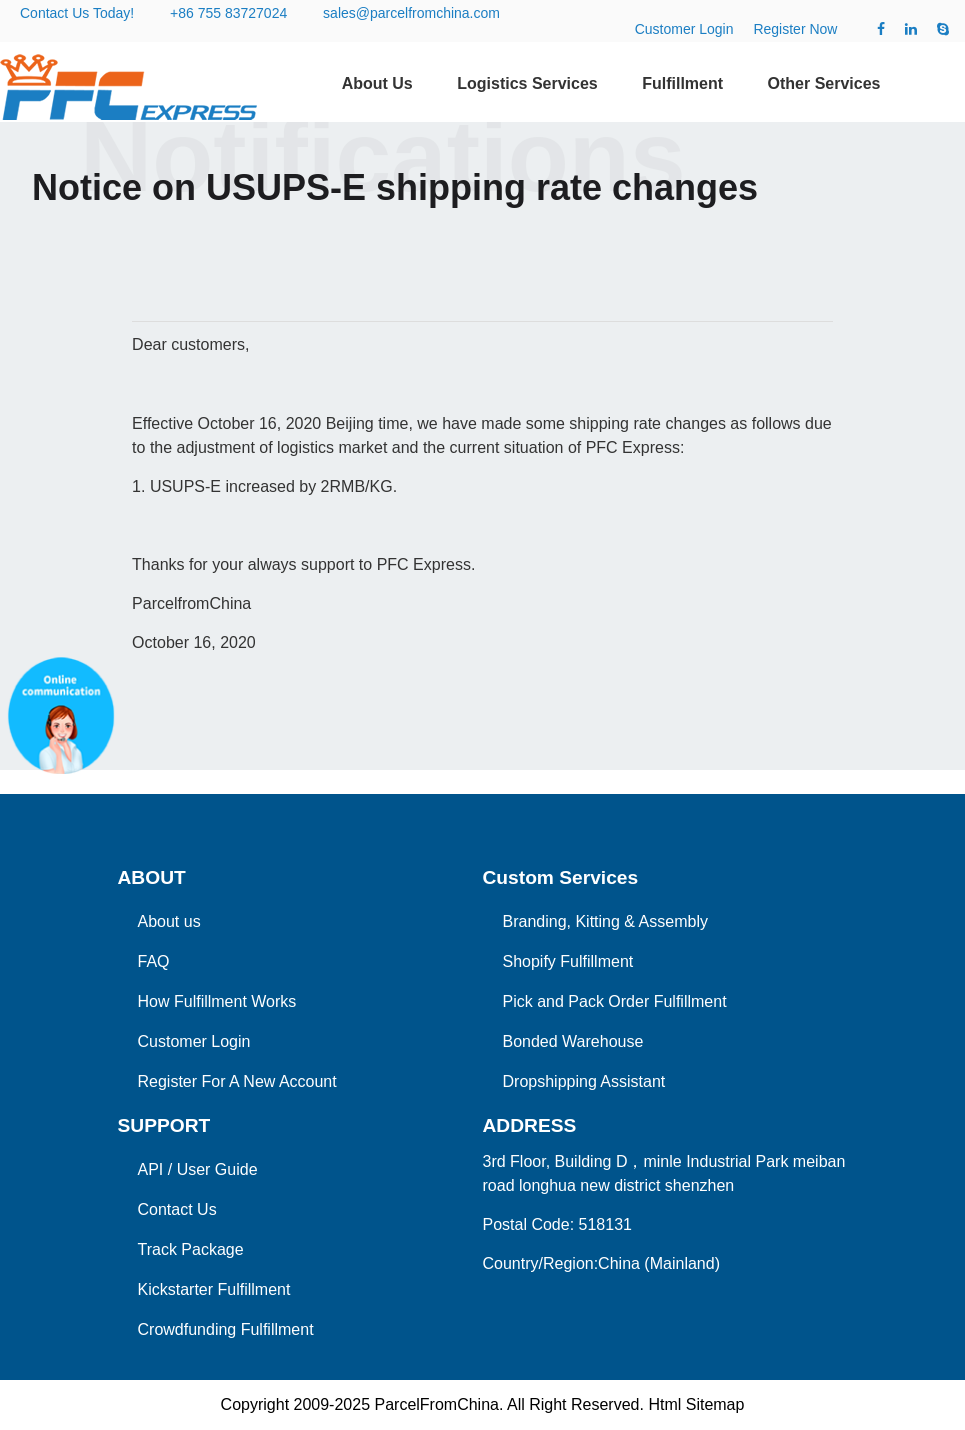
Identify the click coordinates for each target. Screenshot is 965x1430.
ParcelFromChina (436, 1404)
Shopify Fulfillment (568, 961)
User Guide (217, 1169)
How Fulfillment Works (217, 1001)
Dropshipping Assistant (584, 1081)
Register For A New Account (237, 1081)
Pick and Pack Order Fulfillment (615, 1001)
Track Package (191, 1249)
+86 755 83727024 (228, 13)
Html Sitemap (696, 1404)
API (151, 1169)
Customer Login (684, 29)
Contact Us (177, 1209)
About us (169, 921)
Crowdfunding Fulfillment (226, 1329)
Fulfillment (682, 83)
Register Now (795, 29)
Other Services (824, 83)
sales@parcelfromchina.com (411, 13)
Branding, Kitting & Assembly (605, 921)
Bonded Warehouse (573, 1041)
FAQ (154, 961)
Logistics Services (527, 83)
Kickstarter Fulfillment (214, 1289)
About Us (377, 83)
